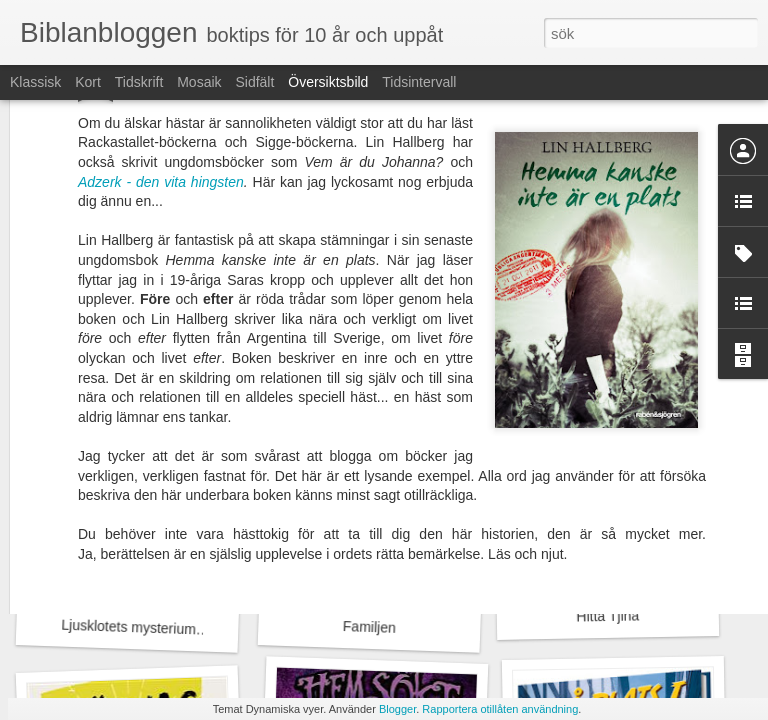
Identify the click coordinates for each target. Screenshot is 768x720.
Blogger (397, 709)
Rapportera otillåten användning (500, 709)
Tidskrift (139, 82)
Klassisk (35, 82)
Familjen (369, 627)
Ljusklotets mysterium (128, 627)
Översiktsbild (328, 82)
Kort (88, 82)
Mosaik (199, 82)
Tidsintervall (419, 82)
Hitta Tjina (607, 615)
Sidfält (254, 82)
